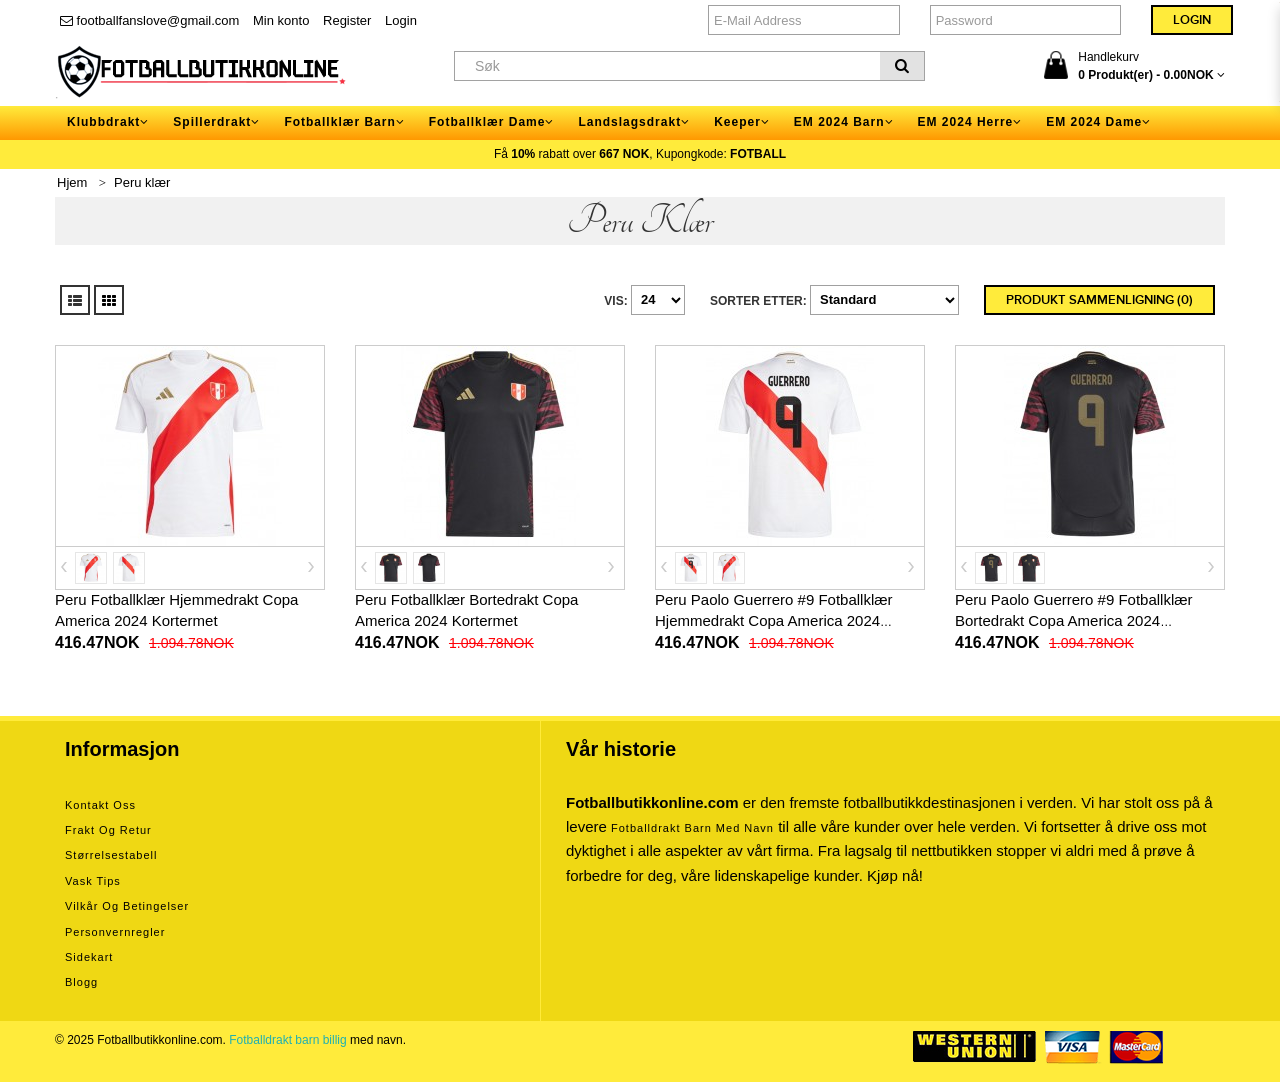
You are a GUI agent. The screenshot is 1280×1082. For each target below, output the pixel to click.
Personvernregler (115, 932)
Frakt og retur (108, 830)
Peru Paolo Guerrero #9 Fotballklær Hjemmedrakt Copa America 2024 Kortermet (774, 620)
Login (401, 20)
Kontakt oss (100, 805)
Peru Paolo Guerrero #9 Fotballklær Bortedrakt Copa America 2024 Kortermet (1074, 620)
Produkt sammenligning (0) (1099, 300)
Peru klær (142, 182)
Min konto (281, 20)
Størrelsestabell (111, 855)
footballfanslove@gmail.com (149, 20)
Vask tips (93, 881)
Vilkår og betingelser (127, 906)
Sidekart (89, 957)
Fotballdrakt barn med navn (692, 828)
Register (347, 20)
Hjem (72, 182)
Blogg (81, 982)
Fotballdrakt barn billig (287, 1040)
